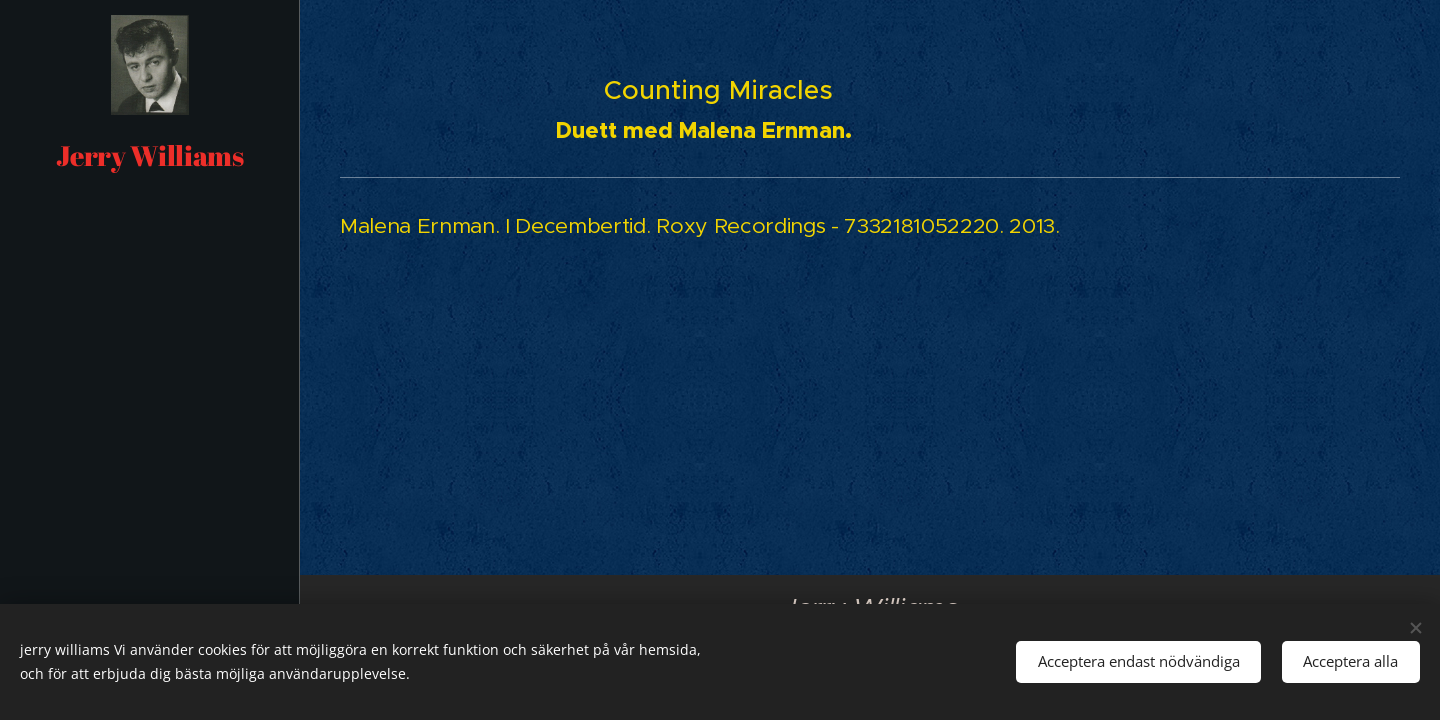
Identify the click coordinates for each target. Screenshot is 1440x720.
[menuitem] (150, 249)
